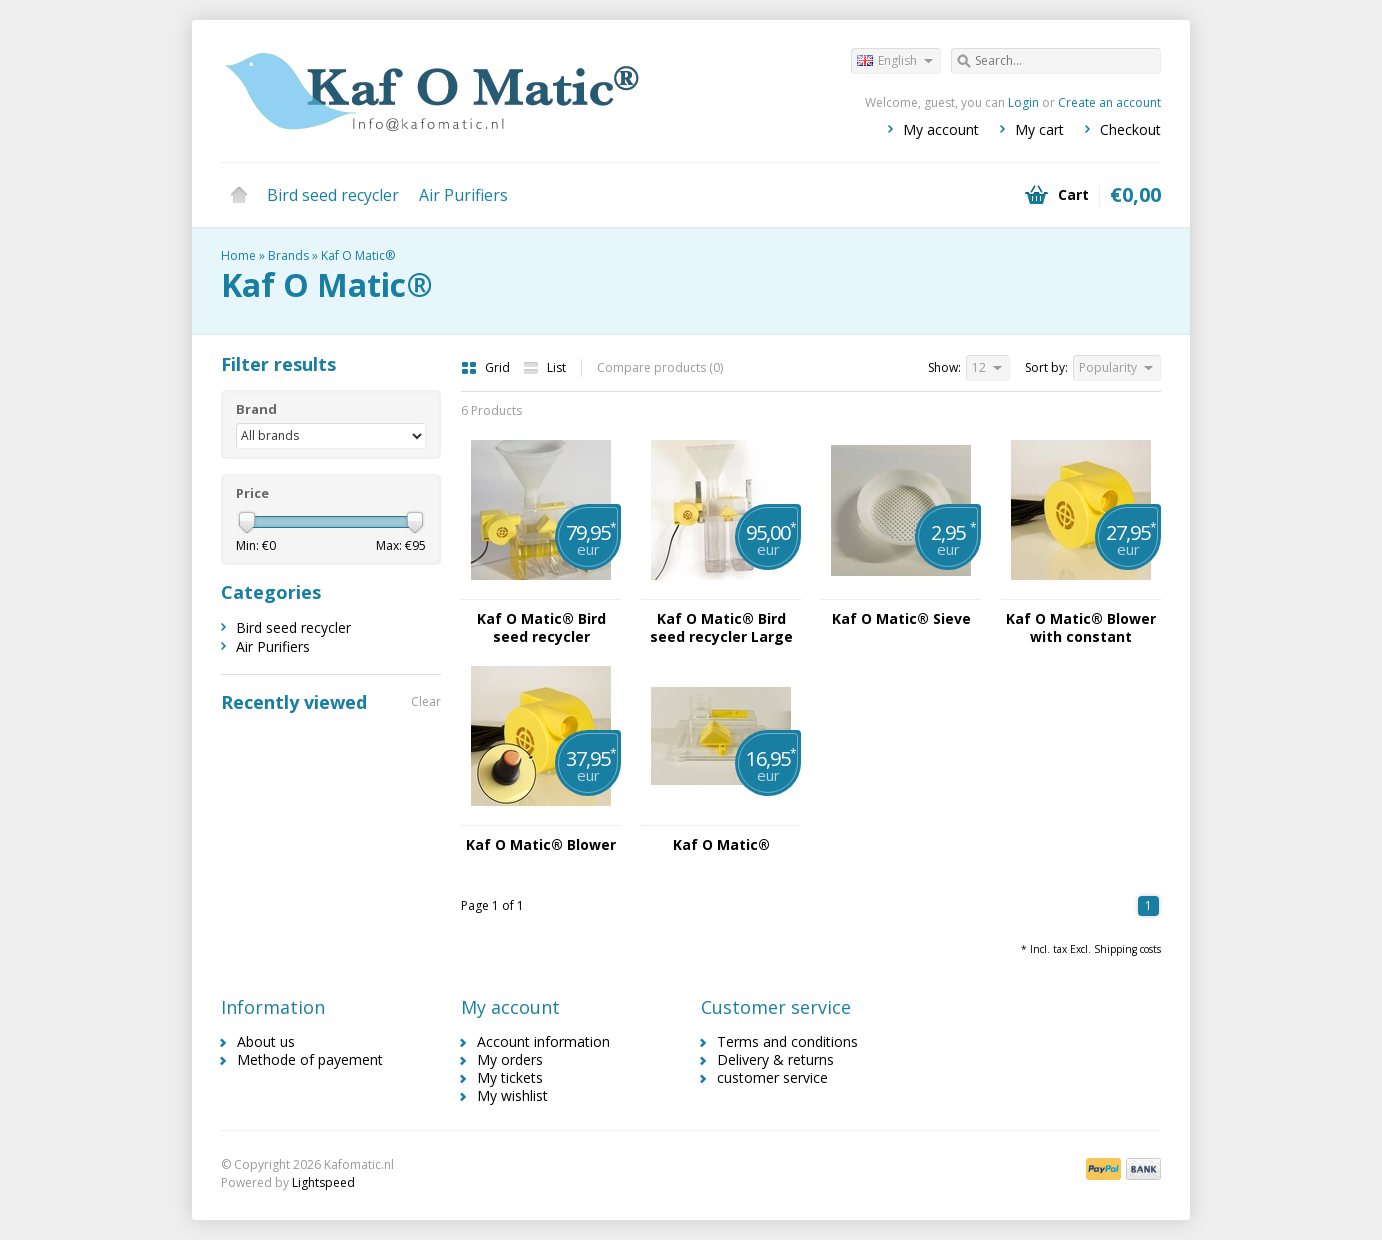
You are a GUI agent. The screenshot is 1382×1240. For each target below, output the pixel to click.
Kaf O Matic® (358, 255)
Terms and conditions (787, 1041)
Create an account (1109, 102)
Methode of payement (310, 1059)
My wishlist (512, 1095)
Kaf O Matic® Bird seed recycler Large (721, 628)
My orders (510, 1059)
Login (1023, 102)
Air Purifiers (463, 195)
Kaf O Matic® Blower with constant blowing (1081, 628)
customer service (772, 1077)
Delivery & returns (775, 1059)
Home (239, 195)
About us (266, 1041)
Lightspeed (323, 1182)
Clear (426, 701)
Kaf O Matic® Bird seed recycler (541, 628)
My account (941, 129)
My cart (1039, 129)
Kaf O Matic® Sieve (901, 619)
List (544, 367)
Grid (487, 367)
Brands (288, 255)
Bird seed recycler (333, 195)
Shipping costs (1127, 949)
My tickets (510, 1077)
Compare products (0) (660, 367)
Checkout (1130, 129)
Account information (543, 1041)
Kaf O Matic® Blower (541, 845)
